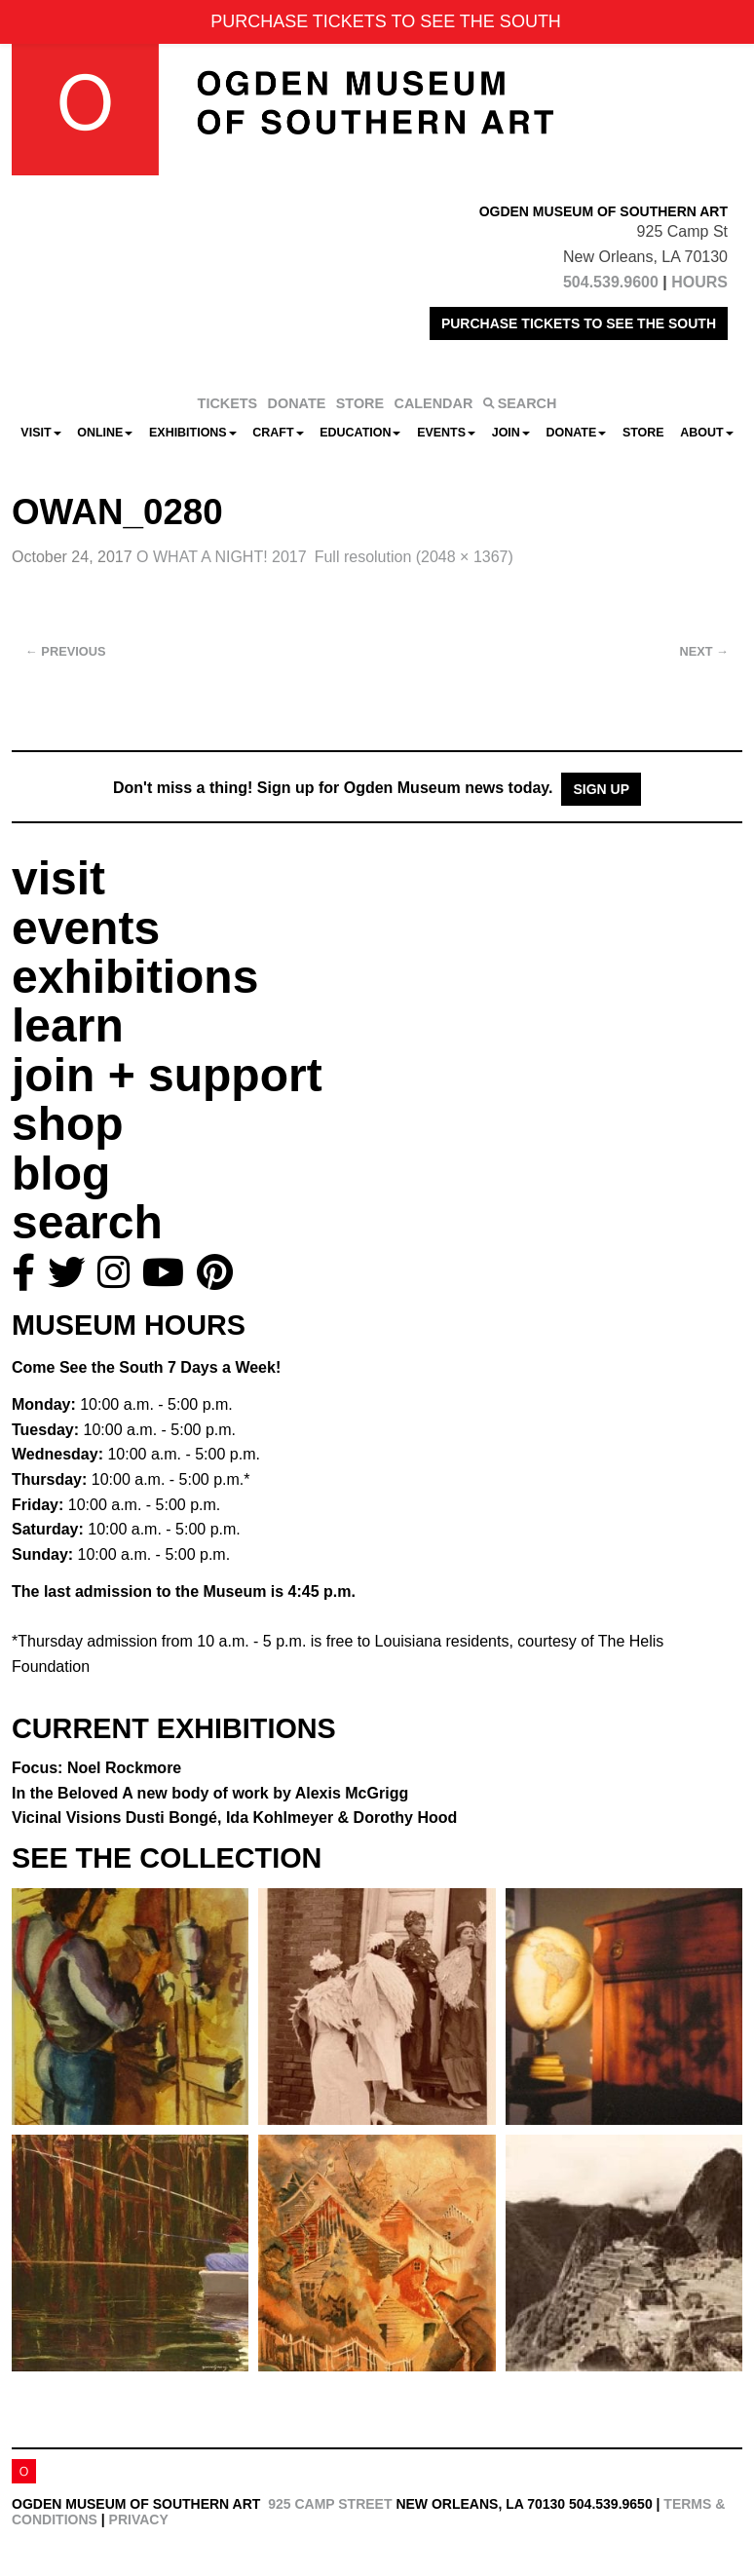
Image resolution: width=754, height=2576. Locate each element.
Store (643, 432)
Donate (576, 432)
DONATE (297, 403)
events (86, 928)
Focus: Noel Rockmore (96, 1768)
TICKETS (228, 403)
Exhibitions (193, 432)
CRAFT (277, 432)
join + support (167, 1075)
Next (704, 651)
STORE (360, 403)
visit (58, 878)
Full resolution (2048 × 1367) (414, 557)
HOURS (699, 282)
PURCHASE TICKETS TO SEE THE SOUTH (578, 323)
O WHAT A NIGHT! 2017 (221, 557)
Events (446, 432)
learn (68, 1025)
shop (68, 1124)
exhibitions (135, 977)
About (706, 432)
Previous (65, 651)
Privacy (139, 2519)
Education (360, 432)
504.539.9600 (611, 282)
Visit (40, 432)
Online (104, 432)
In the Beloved (210, 1793)
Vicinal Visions (234, 1817)
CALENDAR (434, 403)
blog (61, 1173)
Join (511, 432)
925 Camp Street (330, 2504)
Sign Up (601, 789)
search (87, 1222)
